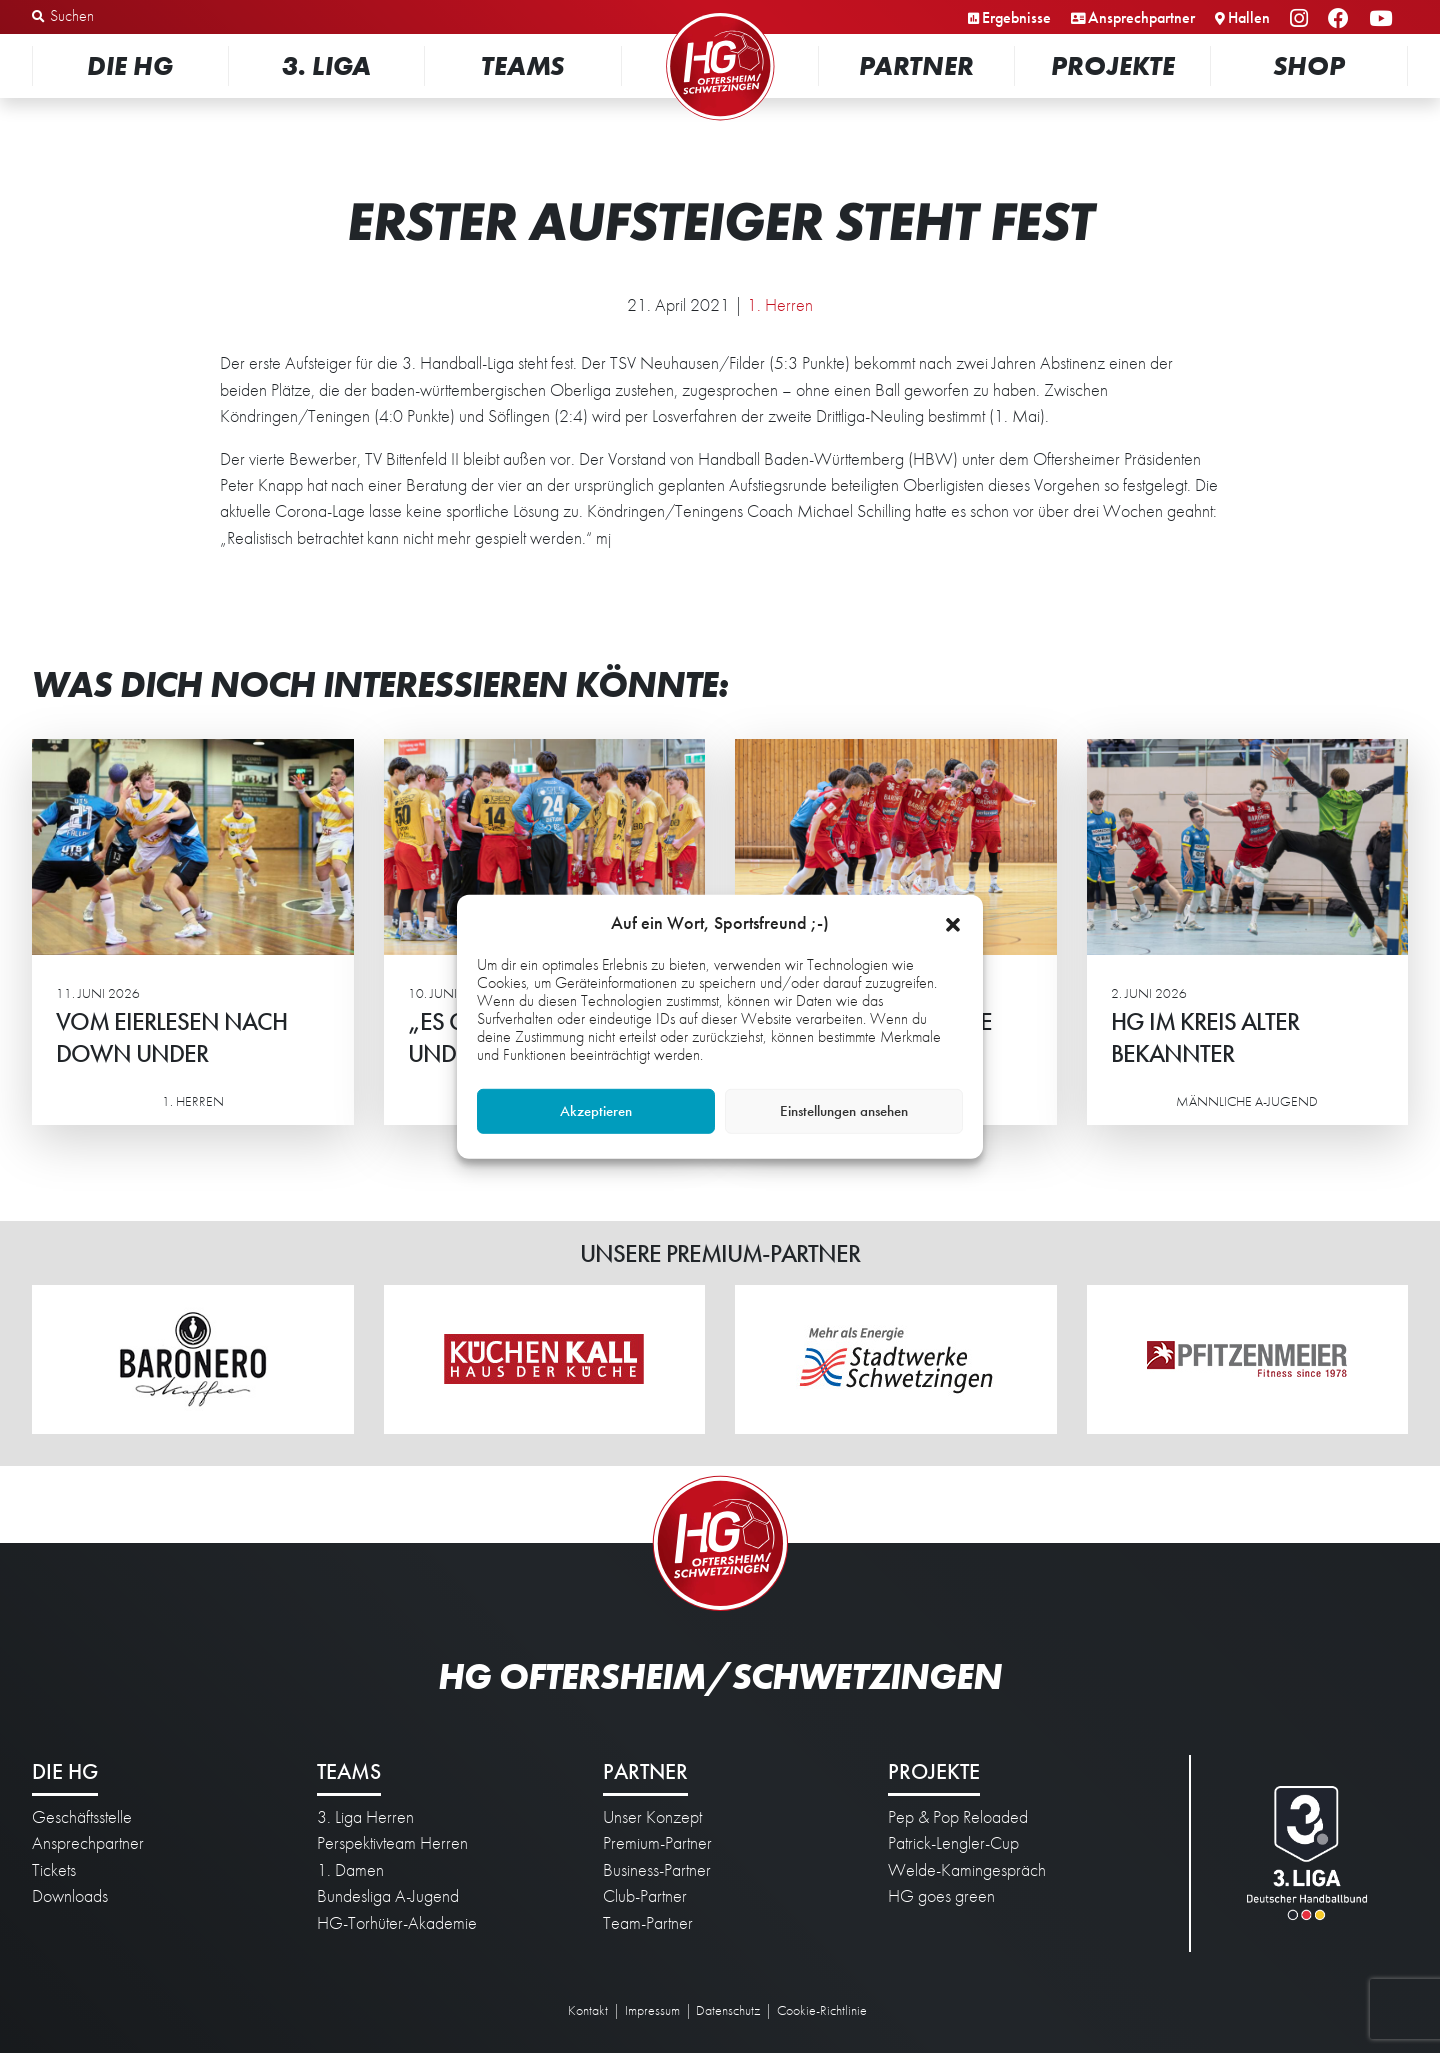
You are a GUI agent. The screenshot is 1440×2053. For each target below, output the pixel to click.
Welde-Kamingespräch (967, 1870)
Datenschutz (728, 2010)
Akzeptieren (596, 1111)
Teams (522, 65)
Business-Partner (657, 1870)
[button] (953, 922)
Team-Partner (648, 1923)
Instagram (1302, 19)
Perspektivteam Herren (392, 1843)
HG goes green (941, 1896)
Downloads (70, 1896)
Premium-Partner (657, 1843)
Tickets (54, 1870)
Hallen (1249, 17)
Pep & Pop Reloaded (958, 1817)
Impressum (652, 2010)
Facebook (1341, 19)
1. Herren (780, 305)
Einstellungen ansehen (844, 1111)
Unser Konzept (652, 1817)
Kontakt (588, 2010)
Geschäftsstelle (82, 1817)
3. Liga (326, 65)
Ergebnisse (1016, 17)
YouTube (1383, 19)
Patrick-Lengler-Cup (953, 1843)
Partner (916, 65)
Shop (1309, 65)
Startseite (720, 14)
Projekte (1113, 65)
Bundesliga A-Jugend (388, 1896)
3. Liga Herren (365, 1817)
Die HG (130, 65)
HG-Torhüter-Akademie (397, 1923)
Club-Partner (645, 1896)
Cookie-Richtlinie (822, 2010)
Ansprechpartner (1141, 17)
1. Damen (350, 1870)
